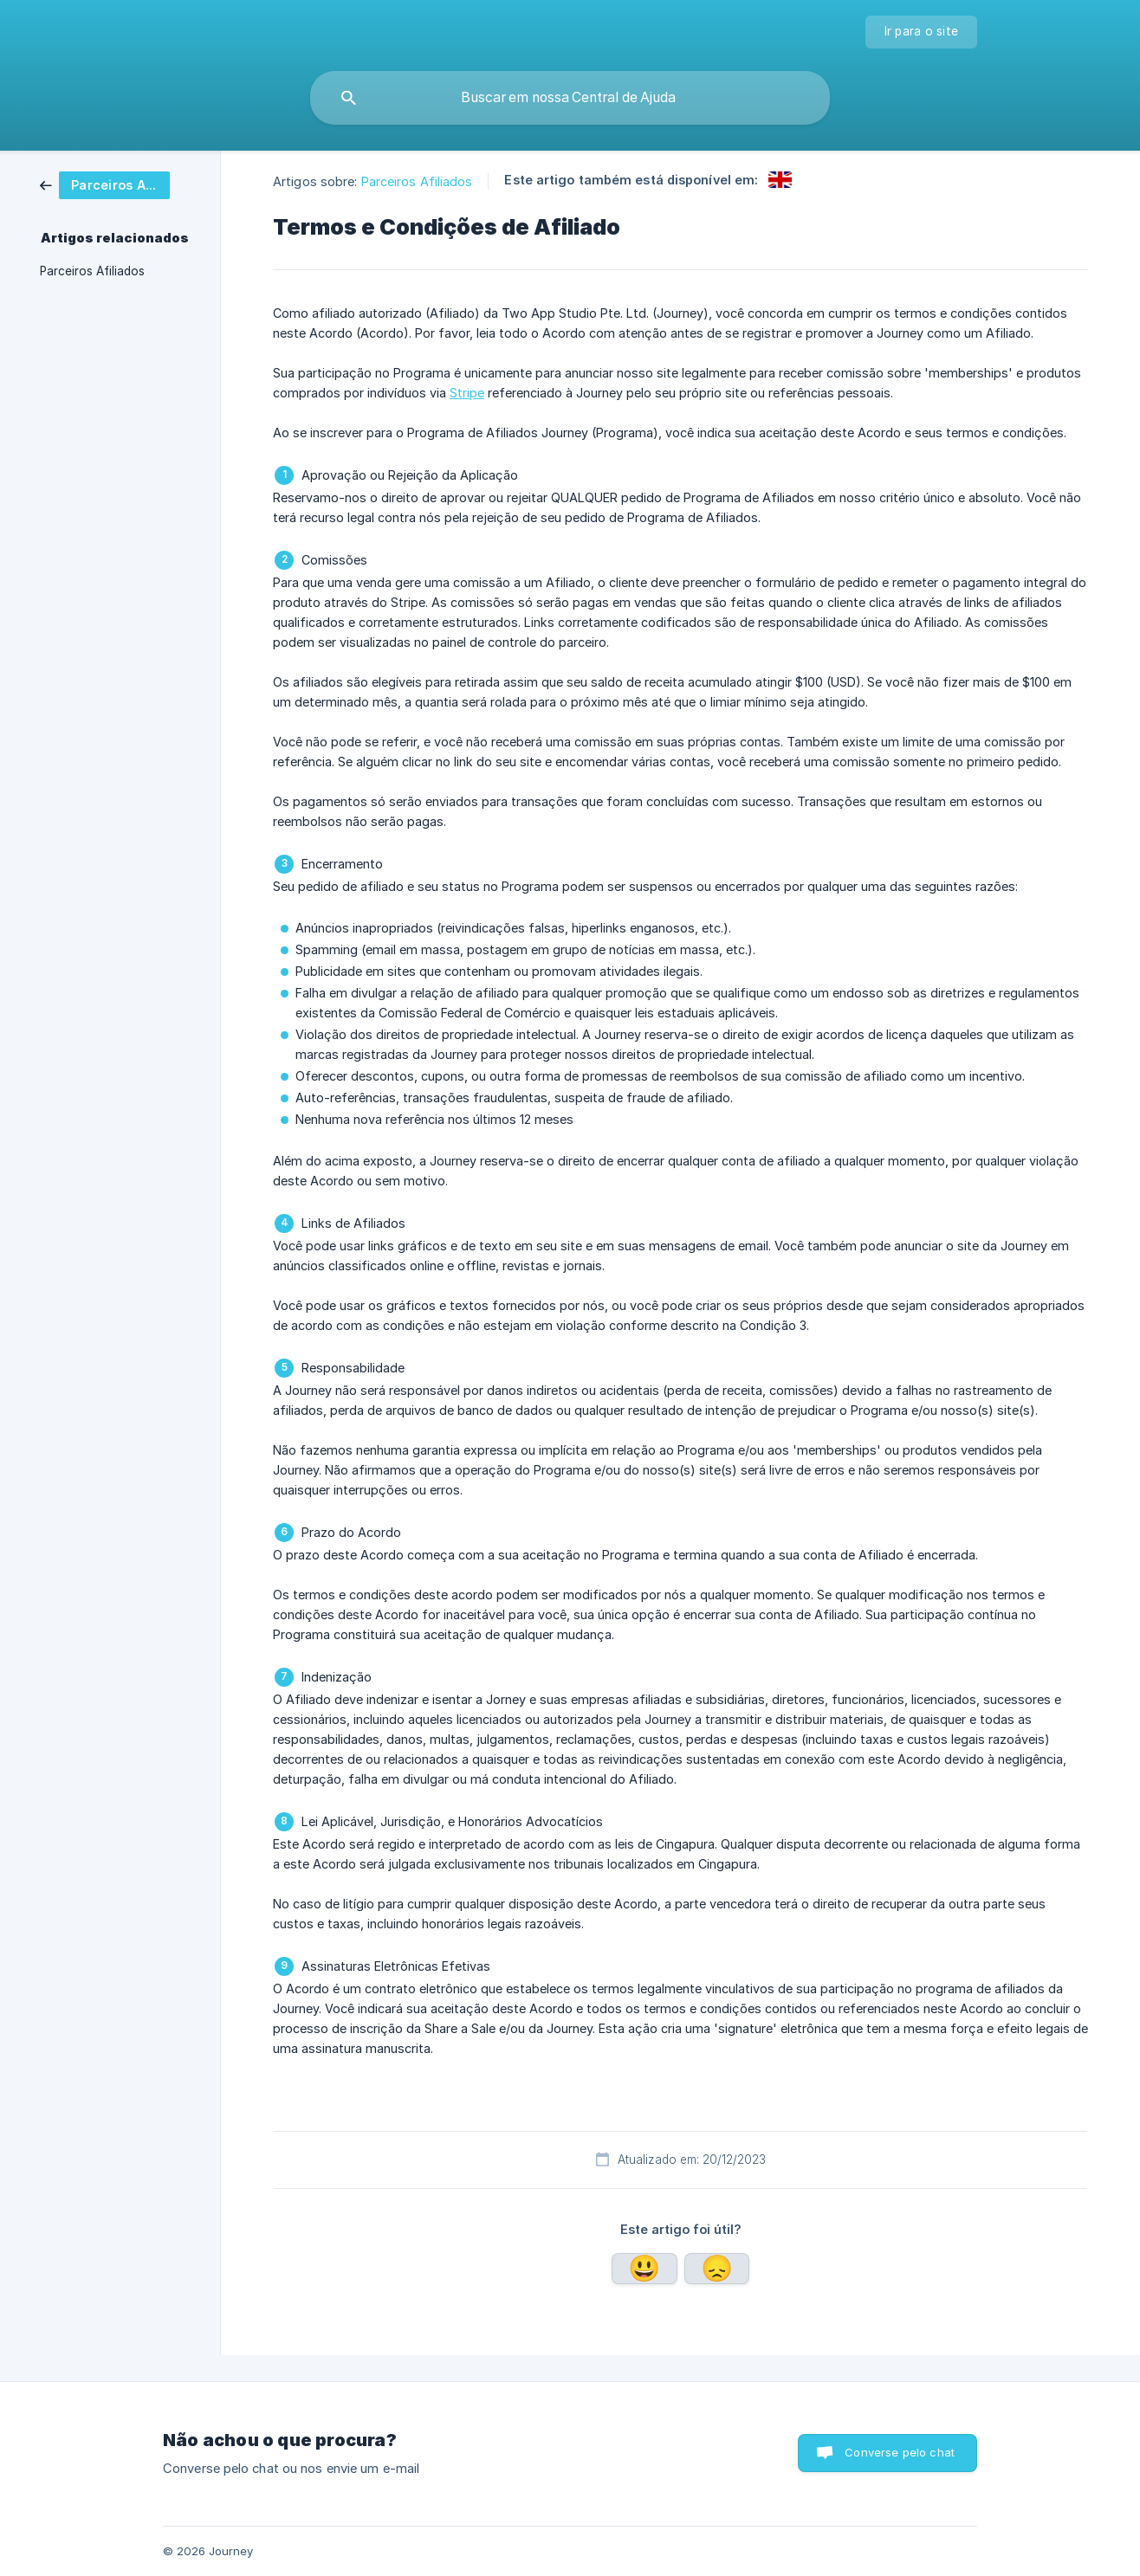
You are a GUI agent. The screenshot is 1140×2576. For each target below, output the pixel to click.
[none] (921, 32)
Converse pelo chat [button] (900, 2452)
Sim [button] (644, 2268)
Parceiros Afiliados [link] (92, 271)
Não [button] (717, 2268)
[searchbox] (570, 98)
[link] (118, 185)
